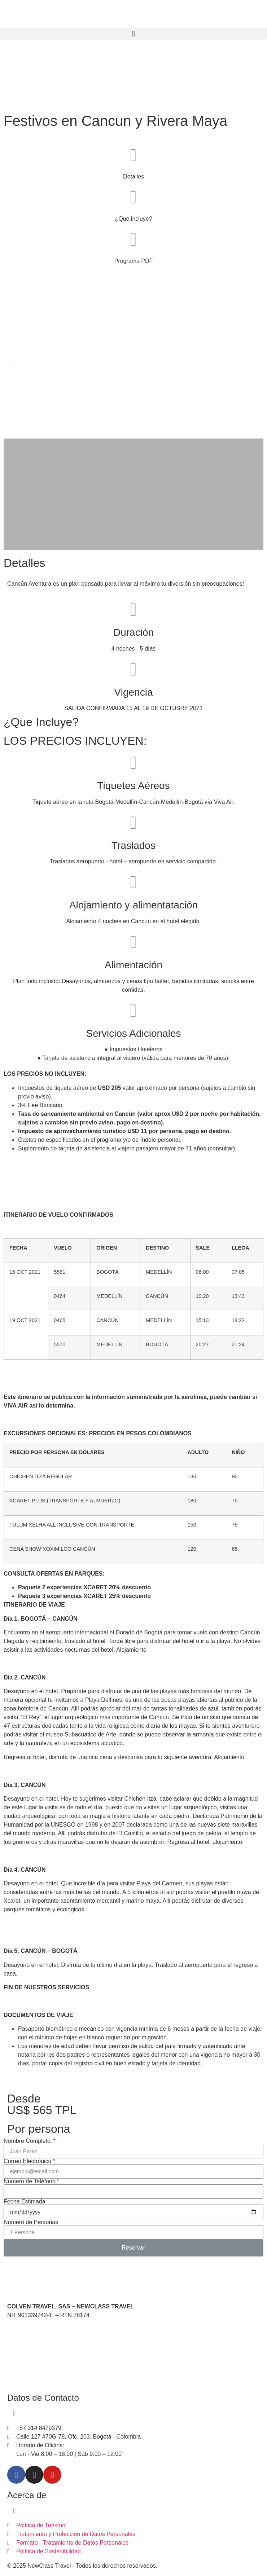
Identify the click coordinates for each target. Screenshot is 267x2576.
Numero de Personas (31, 2222)
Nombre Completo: (28, 2141)
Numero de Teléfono (30, 2181)
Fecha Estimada (24, 2202)
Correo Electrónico (28, 2161)
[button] (133, 34)
